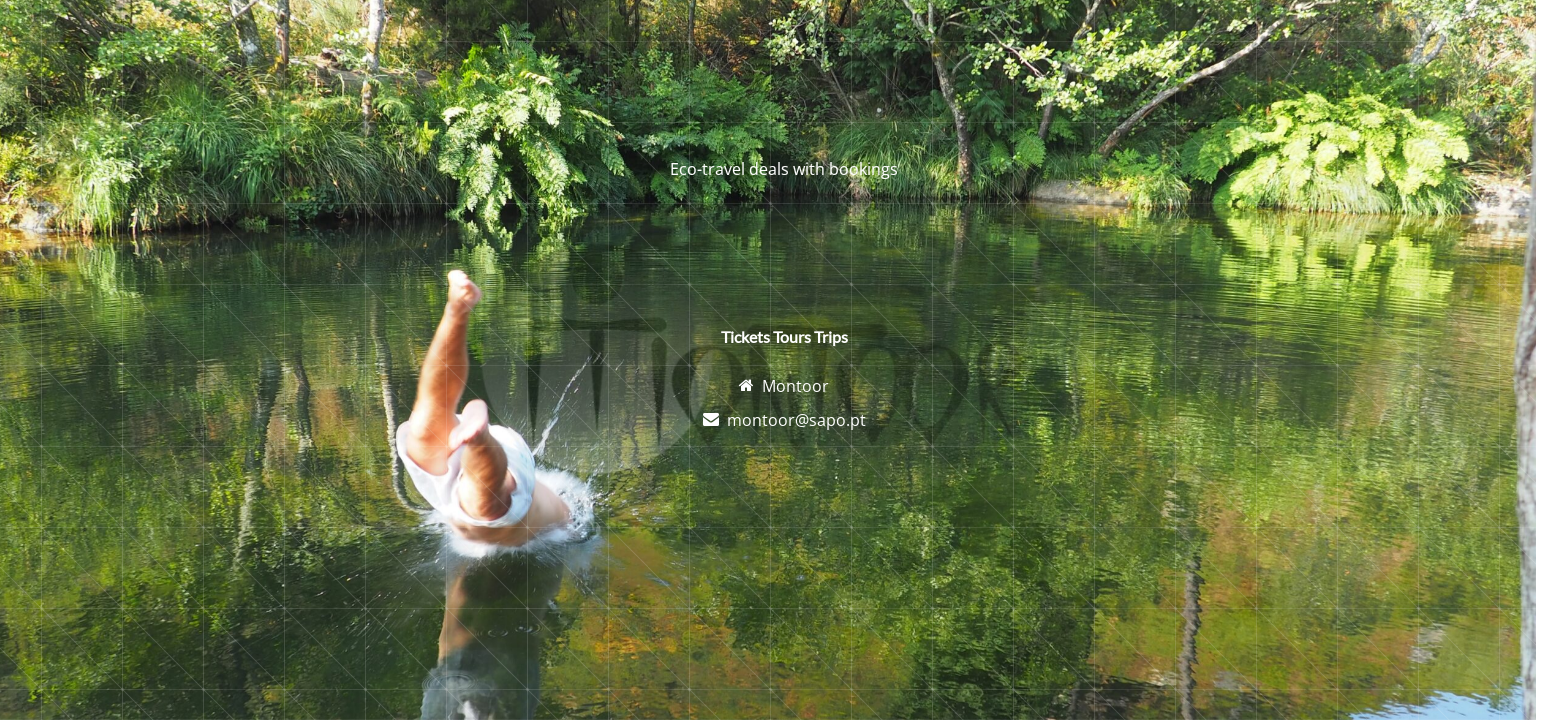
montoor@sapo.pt (796, 420)
